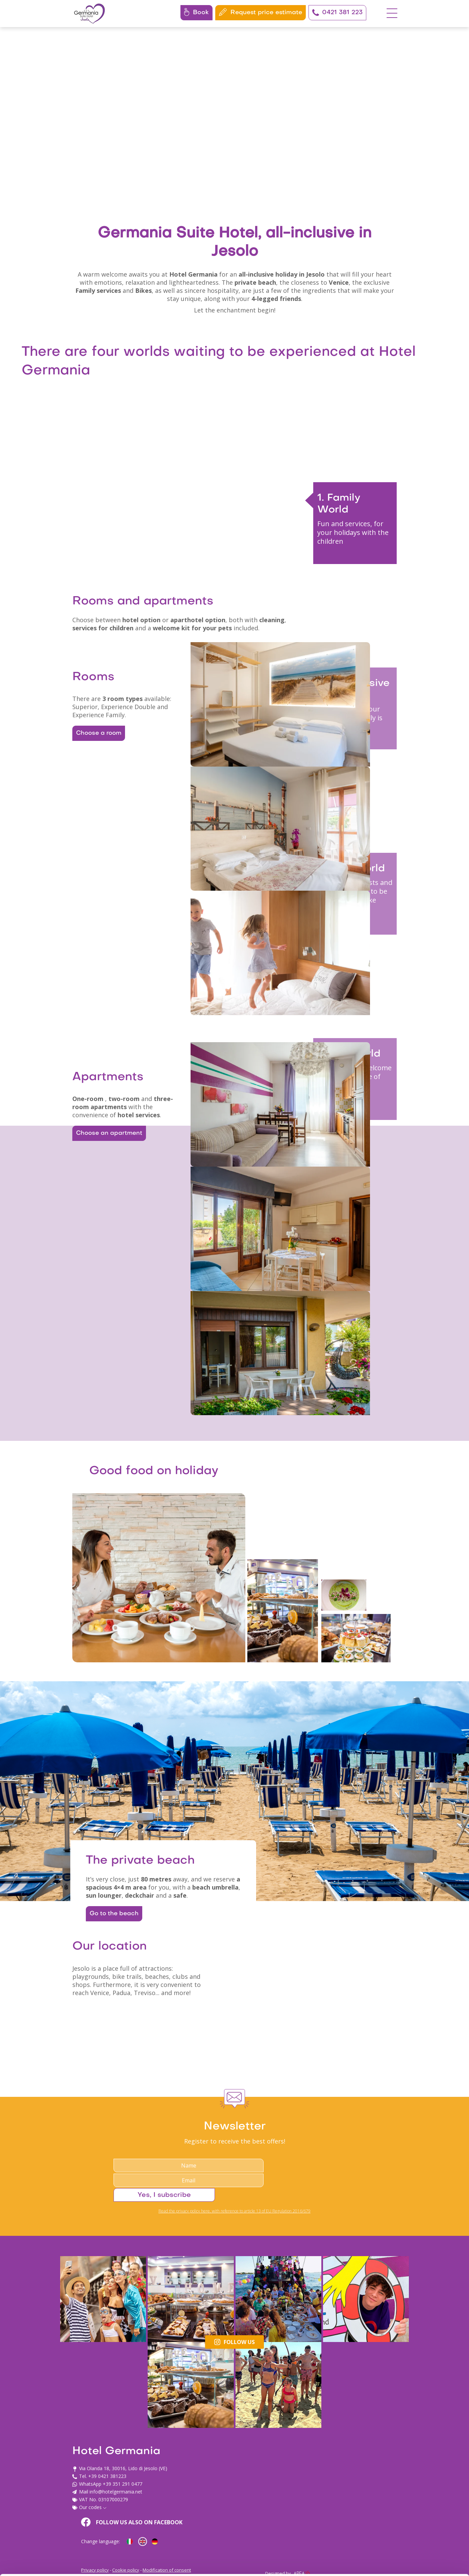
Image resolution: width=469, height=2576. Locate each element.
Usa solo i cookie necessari (412, 2533)
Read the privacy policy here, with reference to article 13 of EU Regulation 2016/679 (234, 2405)
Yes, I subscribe (339, 2387)
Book (196, 12)
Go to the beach (116, 2087)
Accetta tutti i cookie (413, 2488)
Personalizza (412, 2510)
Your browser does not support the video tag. (234, 122)
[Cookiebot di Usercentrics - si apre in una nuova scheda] (43, 2563)
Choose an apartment (106, 1246)
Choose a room (97, 798)
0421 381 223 (337, 12)
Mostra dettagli (107, 2563)
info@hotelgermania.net (171, 2520)
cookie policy (152, 2544)
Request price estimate (260, 12)
